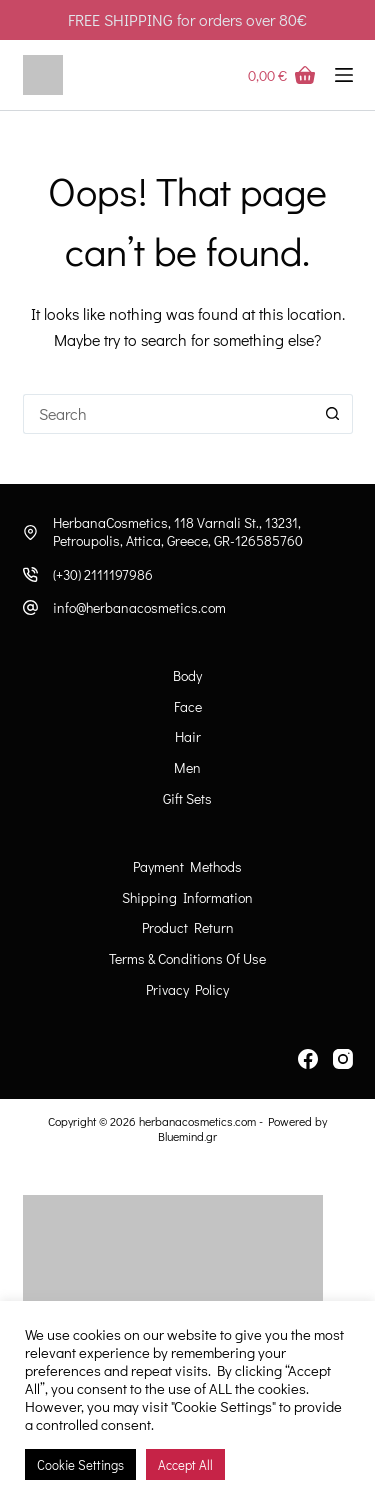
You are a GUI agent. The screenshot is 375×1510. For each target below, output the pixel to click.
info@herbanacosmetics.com (139, 607)
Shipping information (187, 898)
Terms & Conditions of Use (187, 959)
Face (188, 707)
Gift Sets (187, 799)
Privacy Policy (187, 990)
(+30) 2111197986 (103, 574)
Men (187, 768)
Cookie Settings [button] (80, 1464)
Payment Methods (187, 867)
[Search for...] (168, 414)
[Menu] (344, 75)
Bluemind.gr (187, 1136)
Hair (188, 737)
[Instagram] (343, 1059)
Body (187, 676)
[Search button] (333, 414)
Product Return (188, 928)
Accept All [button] (185, 1464)
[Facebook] (308, 1059)
